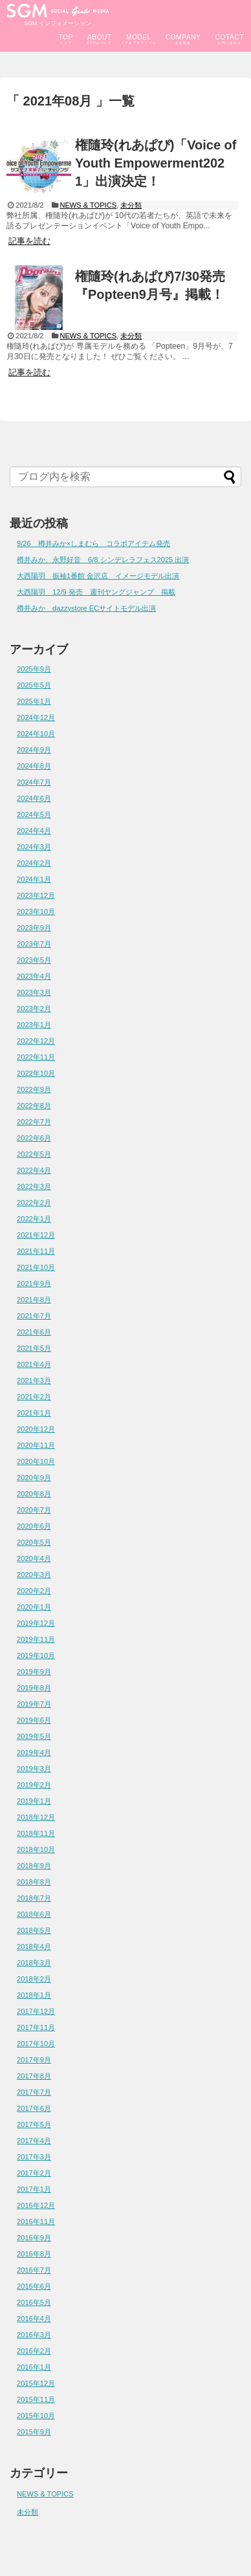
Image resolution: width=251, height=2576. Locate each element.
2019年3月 (34, 1769)
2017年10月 (36, 2043)
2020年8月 (34, 1494)
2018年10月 (36, 1849)
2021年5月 (34, 1348)
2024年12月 (36, 717)
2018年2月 (34, 1979)
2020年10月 (36, 1461)
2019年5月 (34, 1736)
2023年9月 (34, 928)
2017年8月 (34, 2076)
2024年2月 (34, 863)
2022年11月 (36, 1057)
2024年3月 (34, 847)
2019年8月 (34, 1688)
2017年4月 (34, 2141)
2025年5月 (34, 685)
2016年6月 (34, 2286)
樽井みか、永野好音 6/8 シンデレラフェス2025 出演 (103, 559)
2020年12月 (36, 1429)
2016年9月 (34, 2238)
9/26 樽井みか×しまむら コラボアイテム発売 (93, 543)
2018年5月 (34, 1930)
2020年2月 (34, 1591)
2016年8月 (34, 2254)
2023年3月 (34, 992)
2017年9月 (34, 2060)
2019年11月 (36, 1639)
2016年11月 (36, 2221)
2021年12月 (36, 1235)
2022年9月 (34, 1089)
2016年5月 (34, 2302)
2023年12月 (36, 895)
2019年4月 (34, 1752)
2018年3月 (34, 1963)
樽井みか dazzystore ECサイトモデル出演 (86, 608)
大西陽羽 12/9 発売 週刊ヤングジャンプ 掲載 (96, 592)
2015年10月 (36, 2415)
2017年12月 (36, 2011)
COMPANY (183, 37)
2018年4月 (34, 1946)
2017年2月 (34, 2173)
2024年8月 (34, 766)
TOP (65, 37)
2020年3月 (34, 1574)
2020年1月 (34, 1607)
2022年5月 (34, 1154)
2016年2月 (34, 2351)
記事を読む (29, 241)
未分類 (131, 205)
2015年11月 (36, 2399)
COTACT (229, 37)
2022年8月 (34, 1105)
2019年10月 (36, 1655)
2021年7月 (34, 1316)
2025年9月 (34, 669)
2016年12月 (36, 2205)
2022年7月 (34, 1122)
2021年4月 (34, 1364)
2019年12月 (36, 1623)
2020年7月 (34, 1510)
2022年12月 (36, 1041)
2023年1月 (34, 1025)
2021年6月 (34, 1332)
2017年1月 (34, 2189)
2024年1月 (34, 879)
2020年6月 (34, 1526)
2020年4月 (34, 1558)
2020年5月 (34, 1542)
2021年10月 (36, 1267)
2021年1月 (34, 1413)
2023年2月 (34, 1008)
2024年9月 (34, 750)
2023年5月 (34, 960)
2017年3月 (34, 2157)
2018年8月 (34, 1882)
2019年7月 (34, 1704)
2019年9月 (34, 1671)
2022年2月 (34, 1202)
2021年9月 (34, 1283)
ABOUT (99, 37)
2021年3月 (34, 1380)
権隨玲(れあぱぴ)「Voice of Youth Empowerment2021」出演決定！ (155, 163)
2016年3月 (34, 2335)
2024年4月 (34, 831)
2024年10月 (36, 733)
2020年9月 (34, 1477)
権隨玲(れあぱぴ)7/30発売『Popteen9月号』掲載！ (150, 285)
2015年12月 (36, 2383)
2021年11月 (36, 1251)
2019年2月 (34, 1785)
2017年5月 (34, 2124)
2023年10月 (36, 911)
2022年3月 (34, 1186)
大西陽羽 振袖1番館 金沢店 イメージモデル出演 (98, 576)
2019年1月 (34, 1801)
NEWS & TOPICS (88, 205)
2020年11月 (36, 1445)
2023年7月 (34, 944)
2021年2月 (34, 1397)
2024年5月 (34, 814)
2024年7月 (34, 782)
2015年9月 (34, 2432)
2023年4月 (34, 976)
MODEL (138, 37)
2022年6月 (34, 1138)
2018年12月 (36, 1817)
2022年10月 (36, 1073)
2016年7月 (34, 2270)
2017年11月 (36, 2027)
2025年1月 (34, 701)
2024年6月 (34, 798)
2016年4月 (34, 2318)
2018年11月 (36, 1833)
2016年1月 (34, 2367)
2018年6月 (34, 1914)
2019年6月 (34, 1720)
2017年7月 (34, 2092)
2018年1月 (34, 1995)
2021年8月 (34, 1300)
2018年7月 (34, 1898)
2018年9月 (34, 1866)
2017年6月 (34, 2108)
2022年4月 (34, 1170)
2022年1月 (34, 1219)
